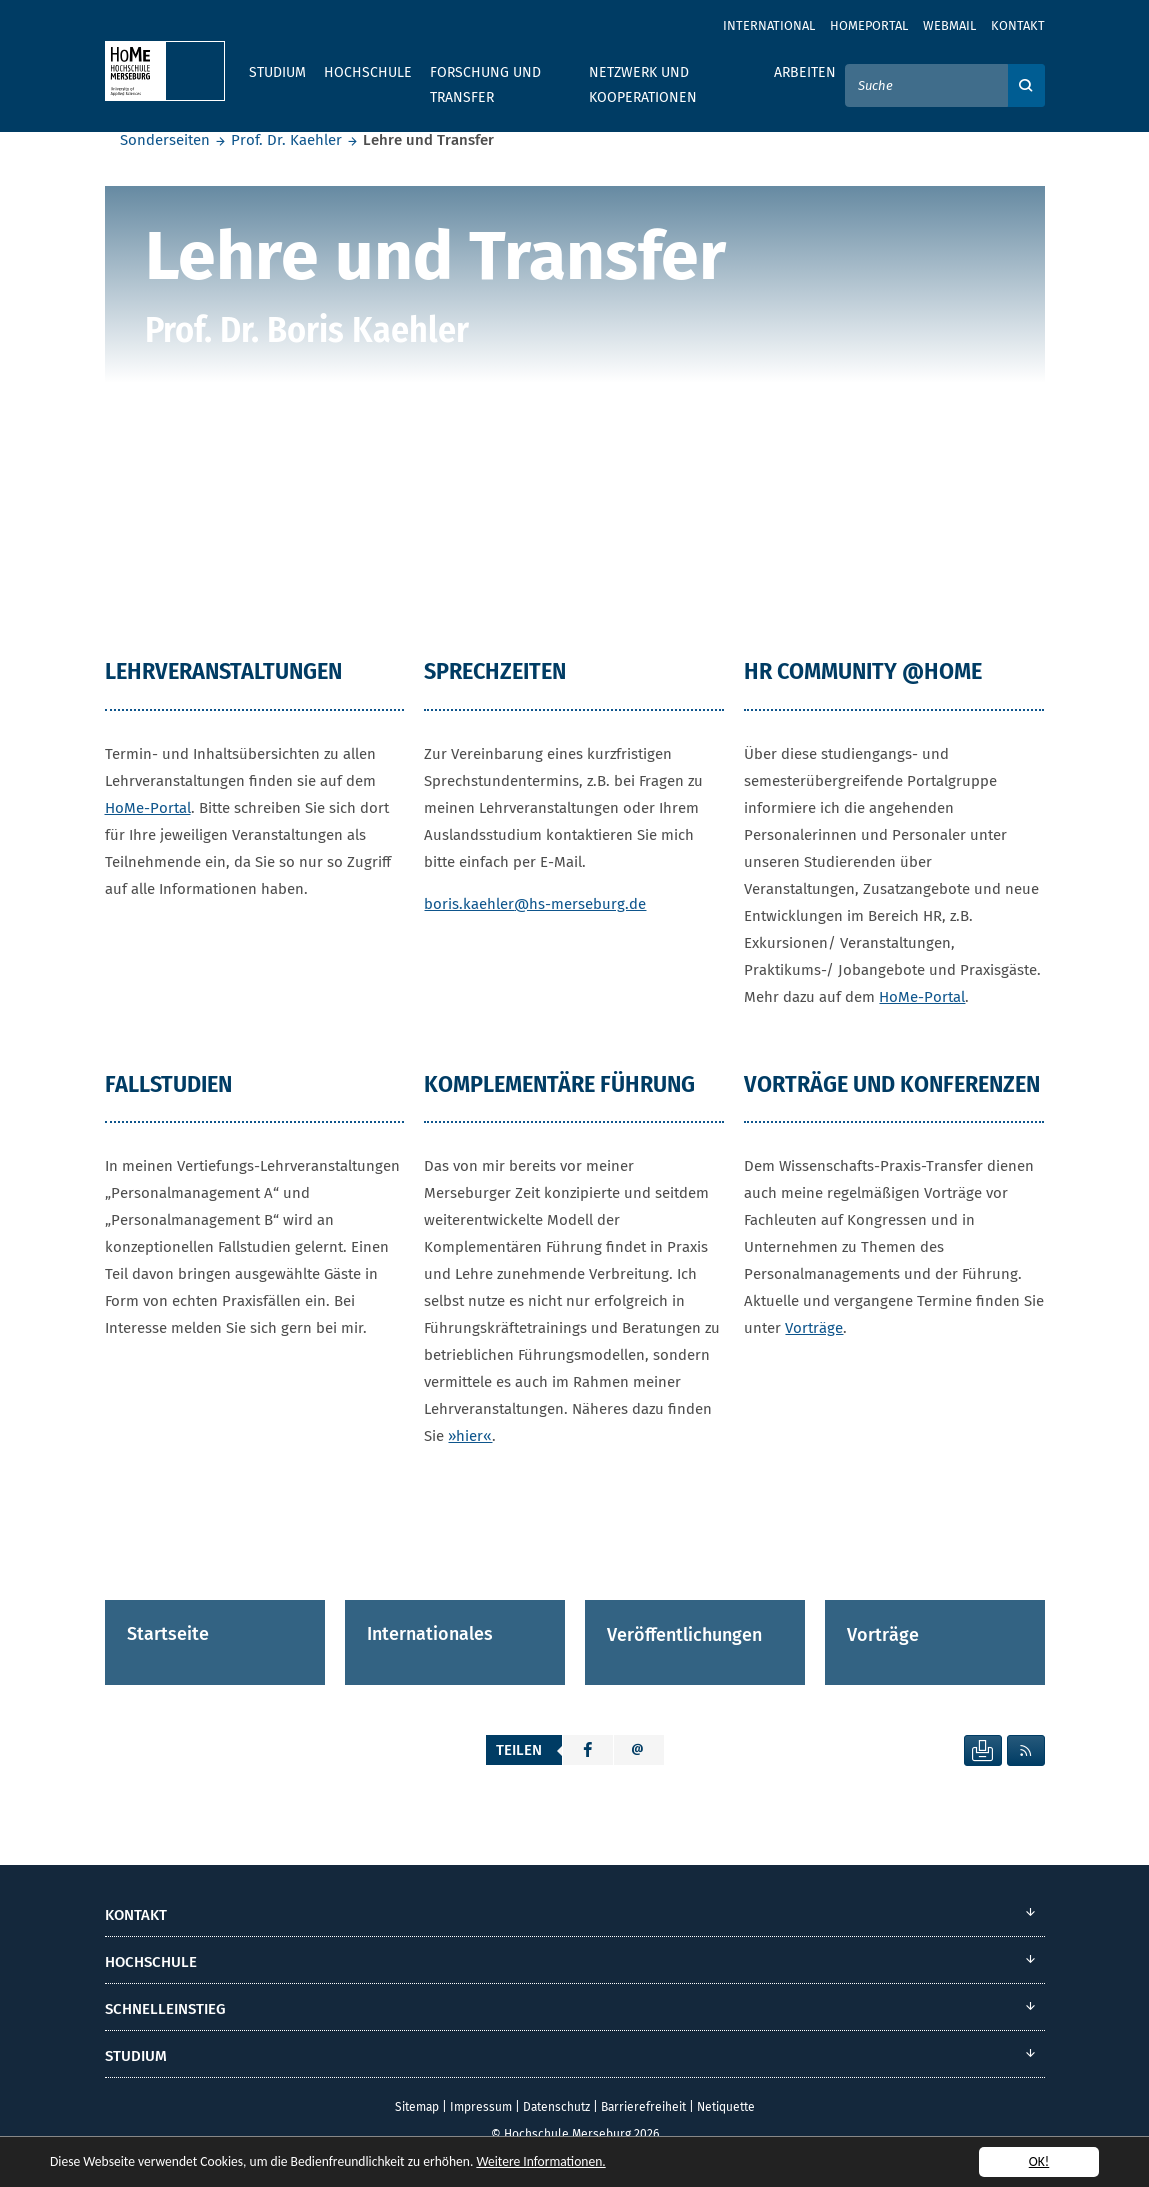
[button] (588, 1750)
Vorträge (814, 1328)
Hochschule (368, 72)
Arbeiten (805, 72)
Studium (277, 72)
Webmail (949, 25)
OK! (1039, 2161)
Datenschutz (556, 2107)
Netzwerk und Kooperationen (643, 85)
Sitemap (417, 2107)
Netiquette (726, 2107)
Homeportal (869, 25)
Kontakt (1018, 25)
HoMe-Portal (148, 807)
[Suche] (926, 85)
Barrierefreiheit (643, 2107)
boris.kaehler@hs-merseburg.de (535, 903)
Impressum (481, 2107)
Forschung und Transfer (485, 85)
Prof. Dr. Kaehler (286, 140)
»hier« (470, 1436)
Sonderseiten (165, 140)
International (769, 25)
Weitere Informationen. (543, 2161)
